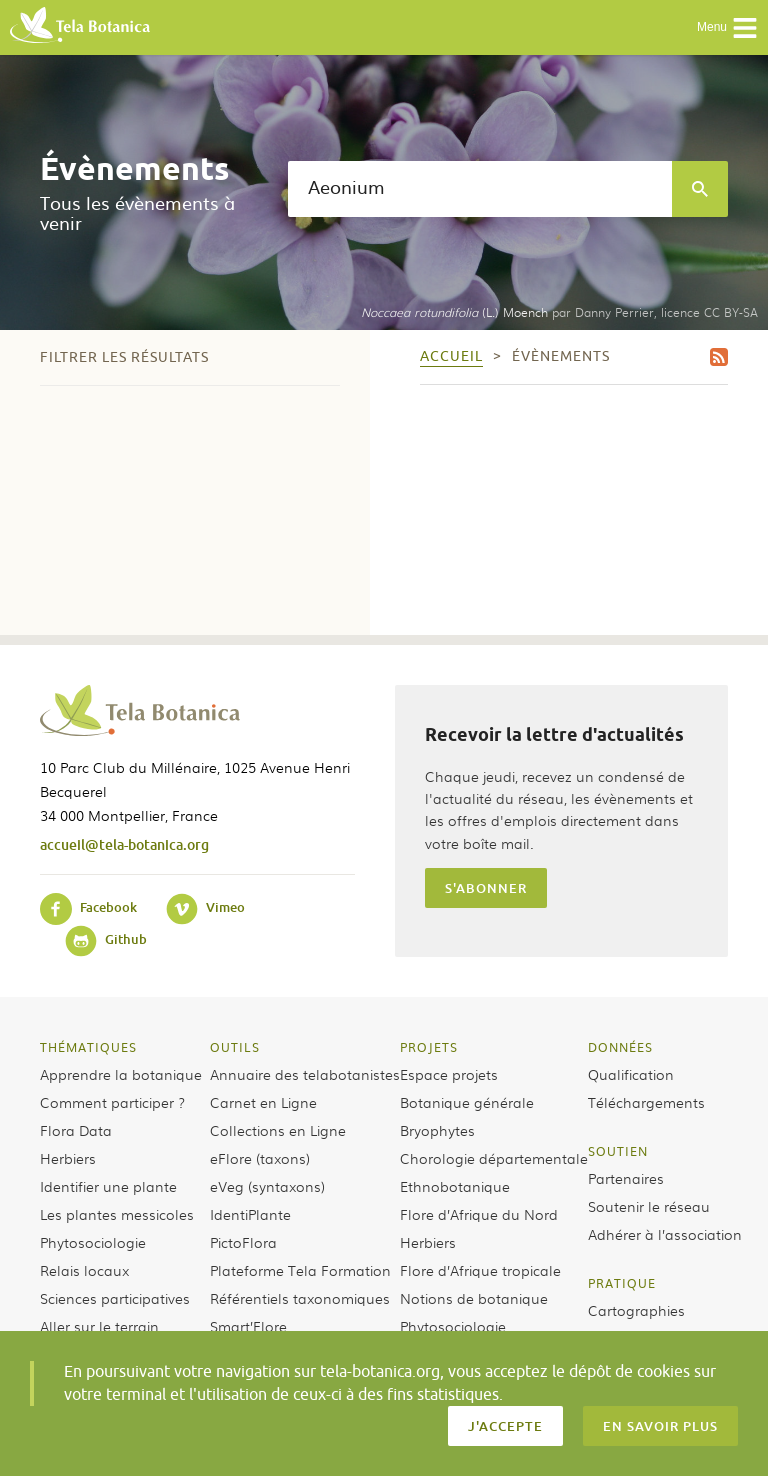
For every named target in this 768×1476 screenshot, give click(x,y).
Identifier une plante (108, 1186)
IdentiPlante (250, 1214)
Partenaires (626, 1178)
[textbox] (480, 189)
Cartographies (636, 1310)
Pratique (622, 1283)
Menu (727, 28)
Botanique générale (467, 1102)
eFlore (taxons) (260, 1158)
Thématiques (88, 1047)
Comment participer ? (112, 1102)
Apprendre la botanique (121, 1074)
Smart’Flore (248, 1326)
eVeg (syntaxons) (267, 1186)
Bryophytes (437, 1130)
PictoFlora (243, 1242)
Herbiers (68, 1158)
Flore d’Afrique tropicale (480, 1270)
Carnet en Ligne (263, 1102)
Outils (235, 1047)
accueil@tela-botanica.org (124, 844)
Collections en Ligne (278, 1130)
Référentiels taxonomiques (300, 1298)
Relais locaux (84, 1270)
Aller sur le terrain (99, 1326)
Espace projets (449, 1074)
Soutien (618, 1151)
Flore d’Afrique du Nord (479, 1214)
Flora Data (76, 1130)
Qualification (631, 1074)
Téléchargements (646, 1102)
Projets (429, 1047)
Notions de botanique (474, 1298)
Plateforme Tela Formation (300, 1270)
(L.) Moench (454, 312)
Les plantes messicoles (117, 1214)
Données (620, 1047)
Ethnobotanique (455, 1186)
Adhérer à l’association (665, 1234)
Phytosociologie (93, 1242)
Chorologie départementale (494, 1158)
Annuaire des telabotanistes (305, 1074)
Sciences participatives (115, 1298)
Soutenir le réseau (649, 1206)
